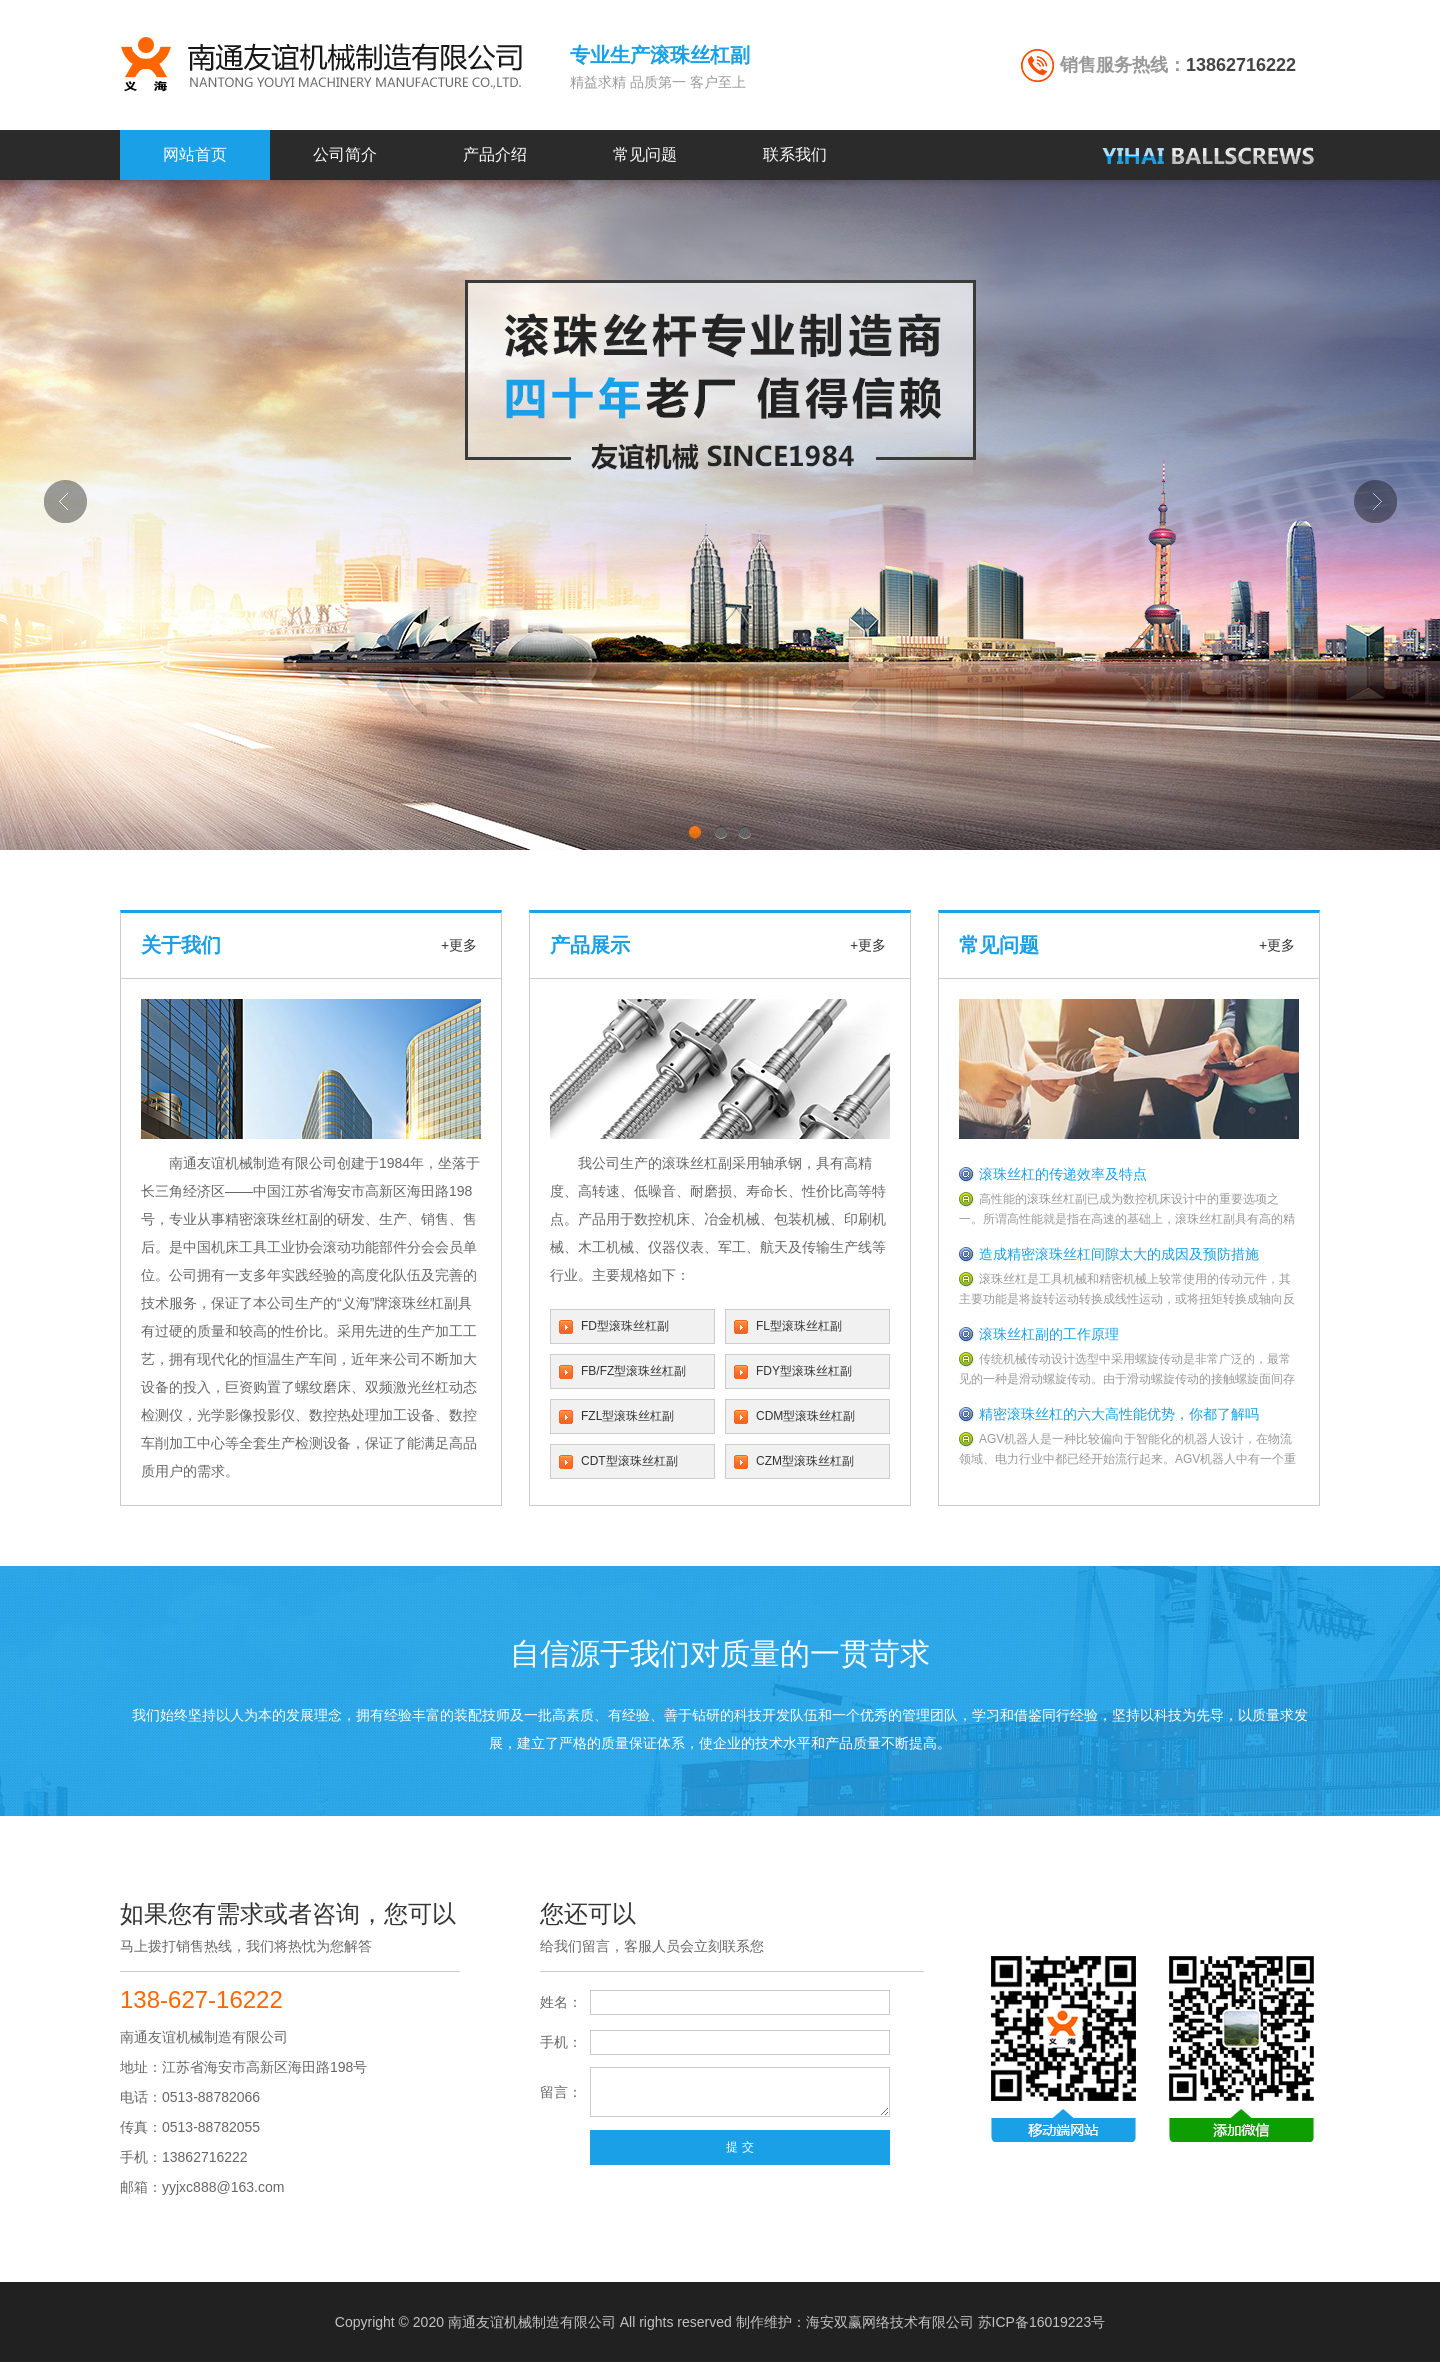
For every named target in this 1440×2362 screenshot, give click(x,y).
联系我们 (795, 154)
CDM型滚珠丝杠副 (805, 1416)
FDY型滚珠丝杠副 (804, 1371)
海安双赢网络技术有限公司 (890, 2322)
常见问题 (645, 154)
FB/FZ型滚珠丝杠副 (633, 1371)
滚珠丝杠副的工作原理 (1049, 1334)
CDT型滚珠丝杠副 (629, 1461)
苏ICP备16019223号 (1042, 2322)
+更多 (459, 945)
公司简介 (345, 154)
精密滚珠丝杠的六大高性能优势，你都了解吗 (1119, 1414)
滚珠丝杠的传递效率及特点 (1063, 1174)
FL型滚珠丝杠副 (799, 1326)
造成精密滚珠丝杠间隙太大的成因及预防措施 (1119, 1254)
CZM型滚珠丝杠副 (805, 1461)
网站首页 (195, 154)
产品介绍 (495, 154)
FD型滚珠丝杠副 (625, 1326)
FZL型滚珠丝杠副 (627, 1416)
